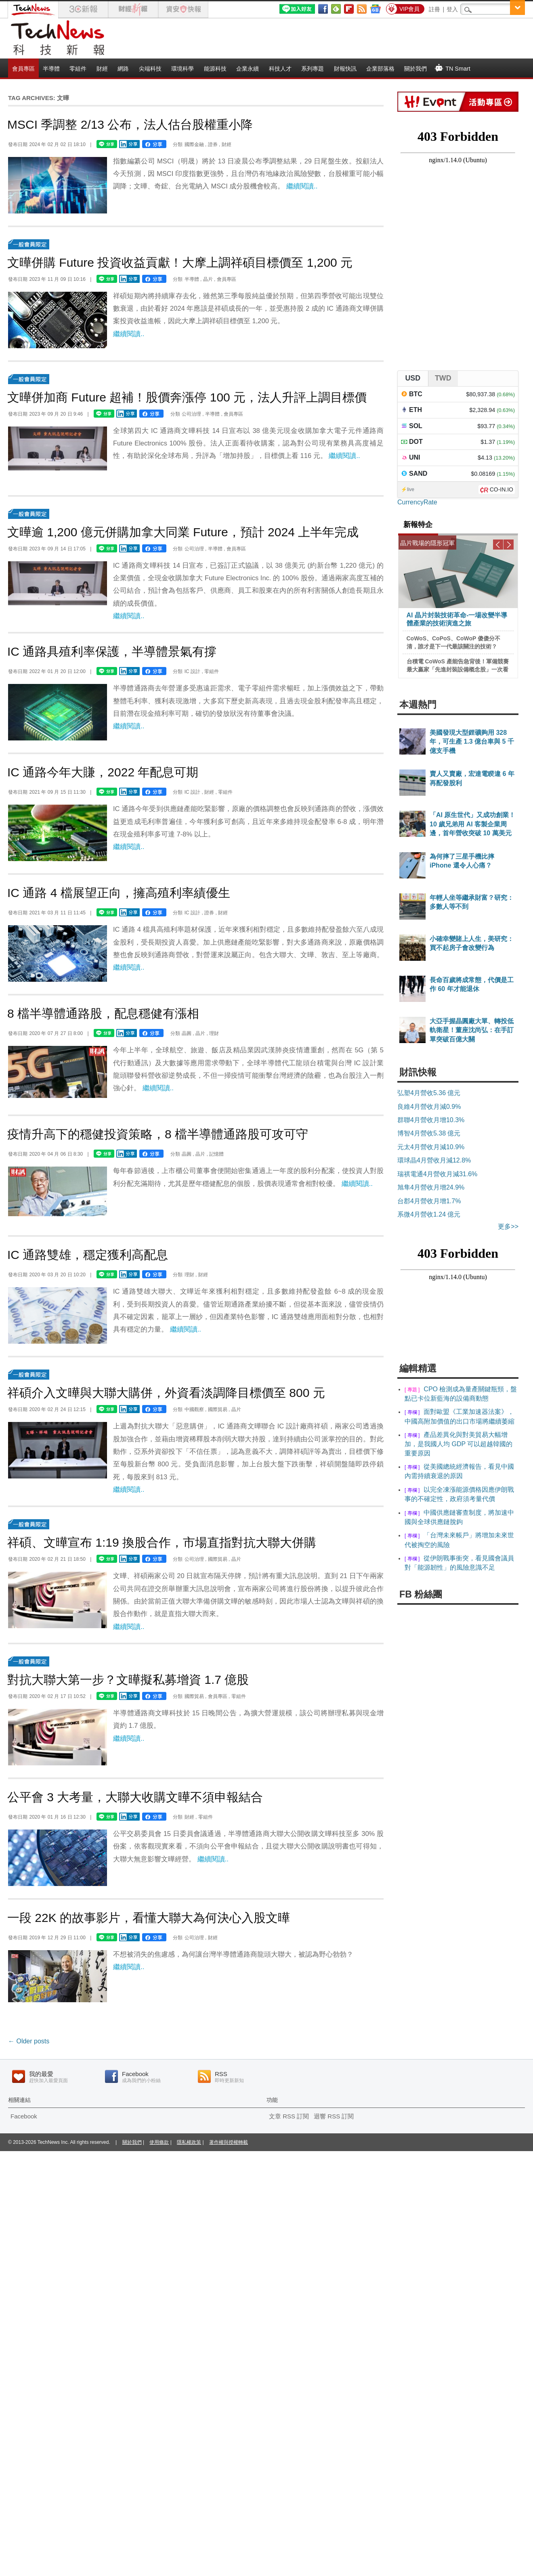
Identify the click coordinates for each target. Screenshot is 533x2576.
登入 (452, 9)
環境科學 (182, 68)
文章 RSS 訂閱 (289, 2116)
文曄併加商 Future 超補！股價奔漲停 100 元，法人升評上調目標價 (187, 397)
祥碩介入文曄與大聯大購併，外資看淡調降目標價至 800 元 (166, 1392)
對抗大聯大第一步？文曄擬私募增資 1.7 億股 (128, 1679)
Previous (498, 544)
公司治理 (191, 414)
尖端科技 (150, 68)
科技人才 (280, 68)
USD (412, 378)
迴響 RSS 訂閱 (334, 2116)
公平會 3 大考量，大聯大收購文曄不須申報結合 (135, 1797)
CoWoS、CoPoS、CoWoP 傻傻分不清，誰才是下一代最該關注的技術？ (454, 642)
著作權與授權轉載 (228, 2142)
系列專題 (312, 68)
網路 (123, 68)
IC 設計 (192, 671)
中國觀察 (194, 1409)
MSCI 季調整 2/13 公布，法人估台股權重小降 (130, 124)
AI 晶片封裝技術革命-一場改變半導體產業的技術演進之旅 (457, 619)
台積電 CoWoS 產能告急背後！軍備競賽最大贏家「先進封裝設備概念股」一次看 (458, 665)
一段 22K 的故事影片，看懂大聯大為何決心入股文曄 (148, 1917)
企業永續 (247, 68)
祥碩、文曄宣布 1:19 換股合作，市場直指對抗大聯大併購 (161, 1542)
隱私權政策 (189, 2142)
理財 (214, 1033)
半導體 (51, 68)
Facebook (23, 2116)
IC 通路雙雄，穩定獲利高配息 (87, 1254)
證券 (213, 144)
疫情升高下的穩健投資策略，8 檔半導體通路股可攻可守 (157, 1134)
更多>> (508, 1226)
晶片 (208, 279)
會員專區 (23, 68)
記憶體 (216, 1154)
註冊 (434, 9)
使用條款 (159, 2142)
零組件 (77, 68)
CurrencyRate (417, 502)
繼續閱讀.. (301, 186)
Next (509, 544)
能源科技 (215, 68)
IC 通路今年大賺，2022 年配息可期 (102, 772)
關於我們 (415, 68)
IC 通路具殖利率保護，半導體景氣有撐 (111, 651)
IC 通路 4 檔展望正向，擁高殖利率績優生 (118, 892)
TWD (443, 378)
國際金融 (194, 144)
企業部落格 (380, 68)
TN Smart (452, 68)
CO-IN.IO (501, 489)
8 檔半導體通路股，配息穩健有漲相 (103, 1013)
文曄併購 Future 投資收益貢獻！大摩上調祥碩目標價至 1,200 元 (180, 262)
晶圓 (186, 1033)
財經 (102, 68)
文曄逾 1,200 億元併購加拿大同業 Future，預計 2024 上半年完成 (183, 532)
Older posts (28, 2041)
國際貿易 (217, 1409)
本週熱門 (417, 704)
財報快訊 (345, 68)
